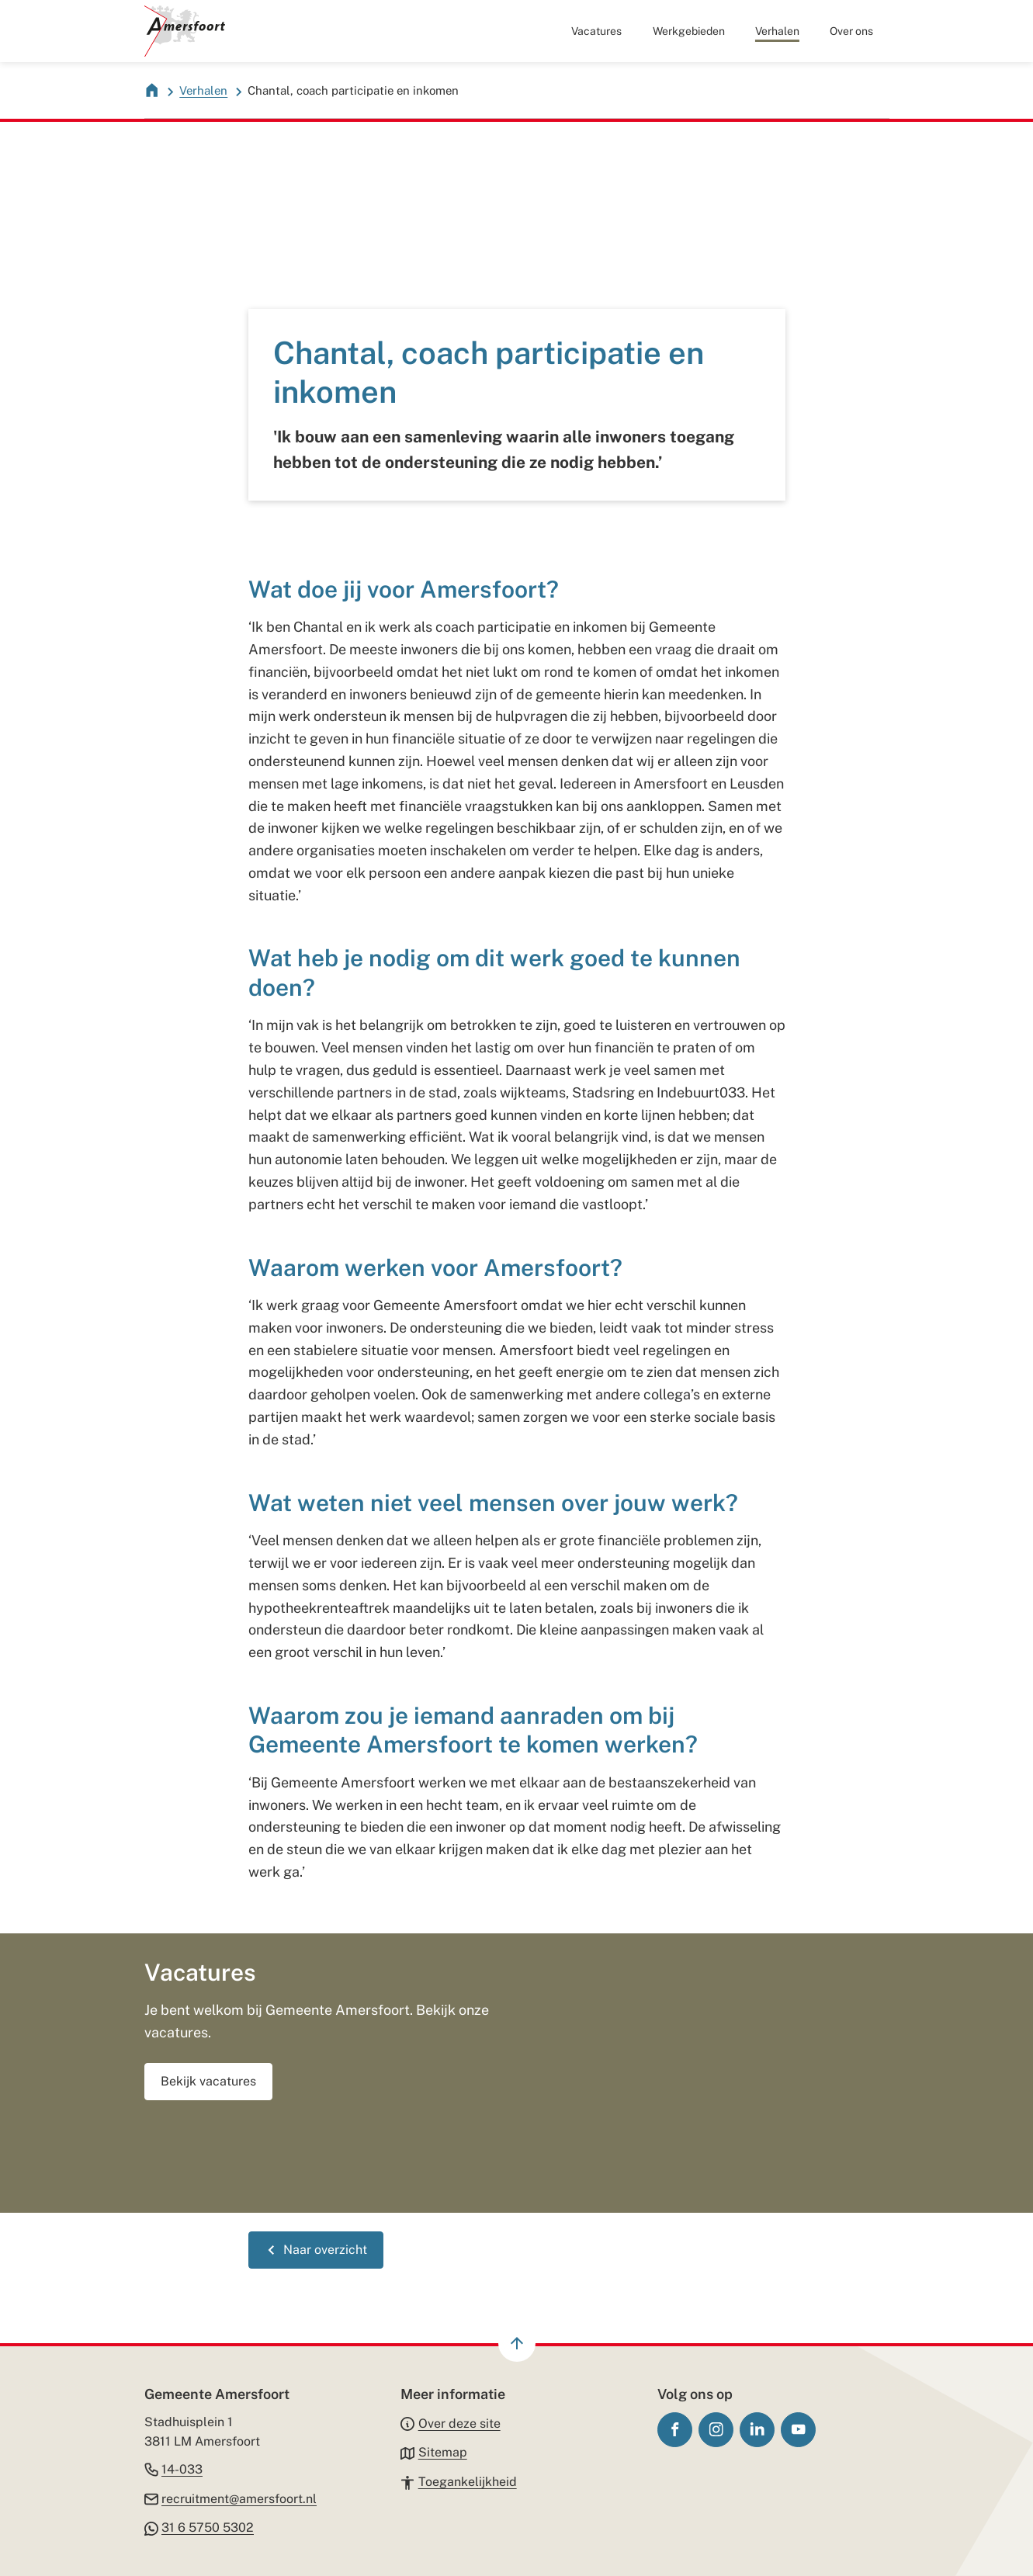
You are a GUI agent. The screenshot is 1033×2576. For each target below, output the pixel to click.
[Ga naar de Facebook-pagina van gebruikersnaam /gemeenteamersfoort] (674, 2429)
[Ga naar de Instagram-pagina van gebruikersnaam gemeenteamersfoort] (715, 2429)
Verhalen (203, 90)
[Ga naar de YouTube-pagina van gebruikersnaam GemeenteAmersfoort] (798, 2429)
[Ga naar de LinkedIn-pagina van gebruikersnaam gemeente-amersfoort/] (757, 2429)
